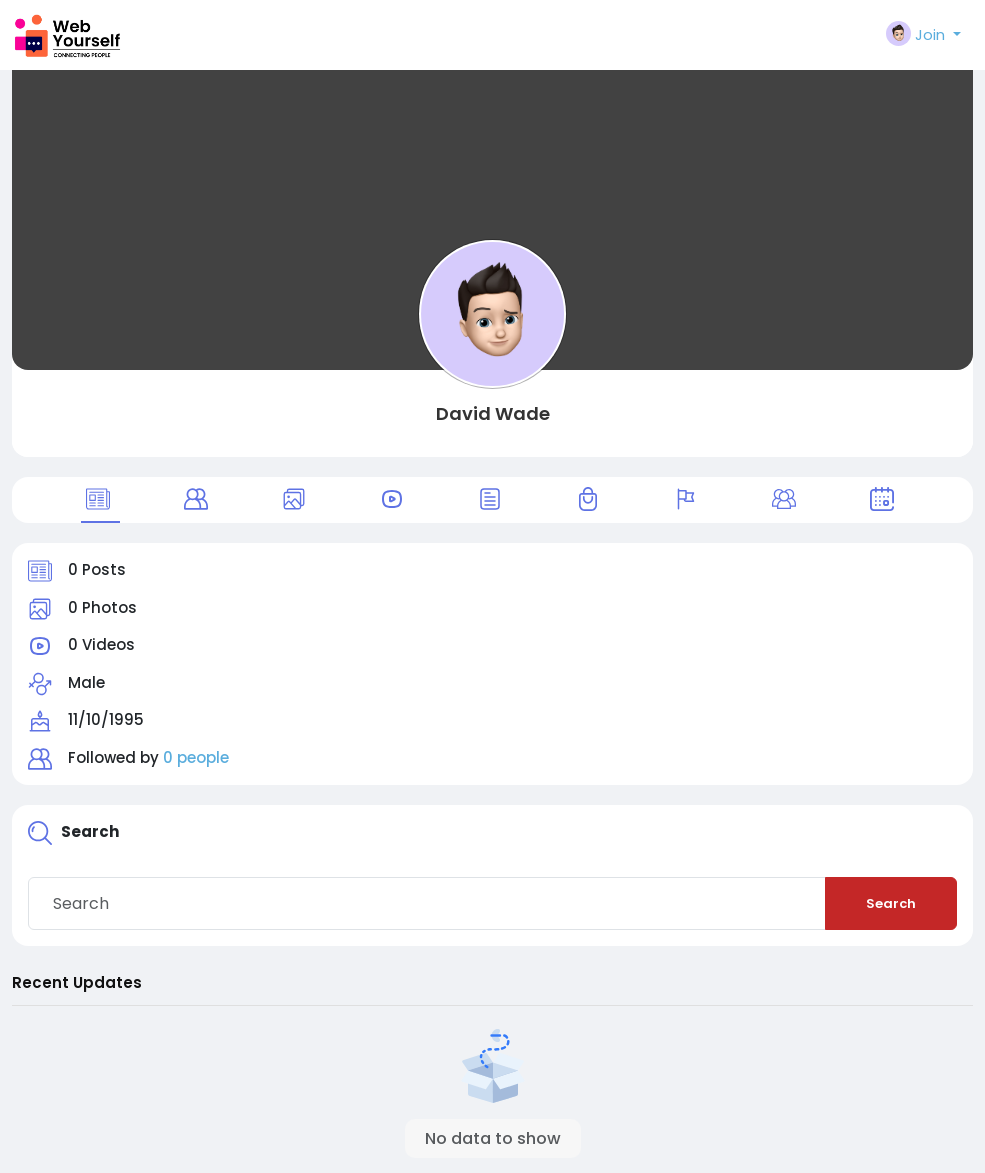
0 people (196, 757)
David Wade (493, 413)
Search (891, 903)
